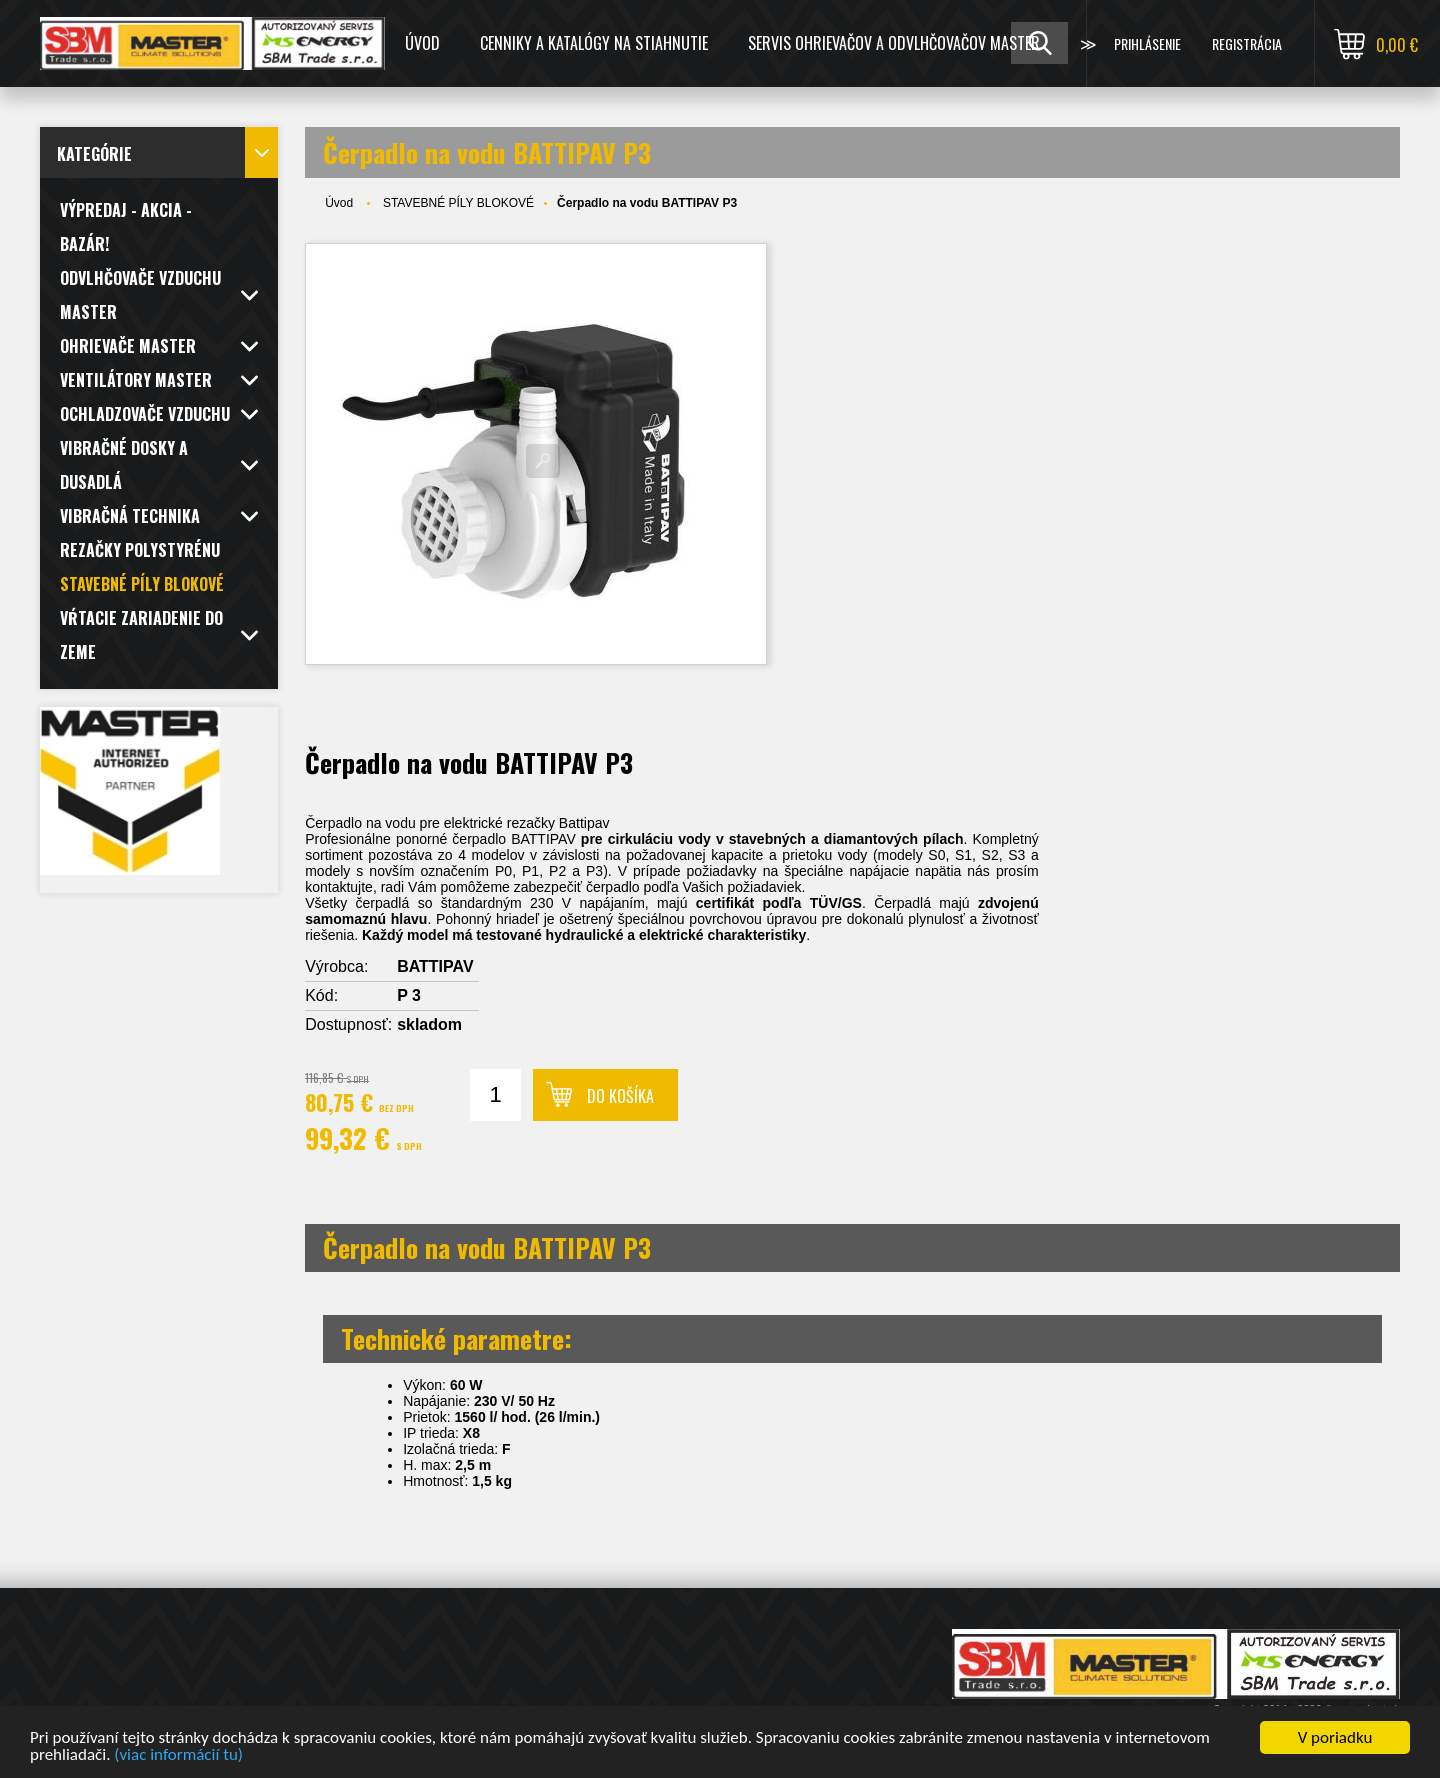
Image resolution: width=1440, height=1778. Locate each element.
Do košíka (620, 1096)
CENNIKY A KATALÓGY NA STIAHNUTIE (594, 43)
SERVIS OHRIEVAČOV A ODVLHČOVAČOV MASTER (894, 43)
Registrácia (1247, 43)
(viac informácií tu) (178, 1758)
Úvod (422, 43)
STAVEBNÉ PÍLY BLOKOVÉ (458, 203)
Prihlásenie (1147, 43)
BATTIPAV (435, 966)
